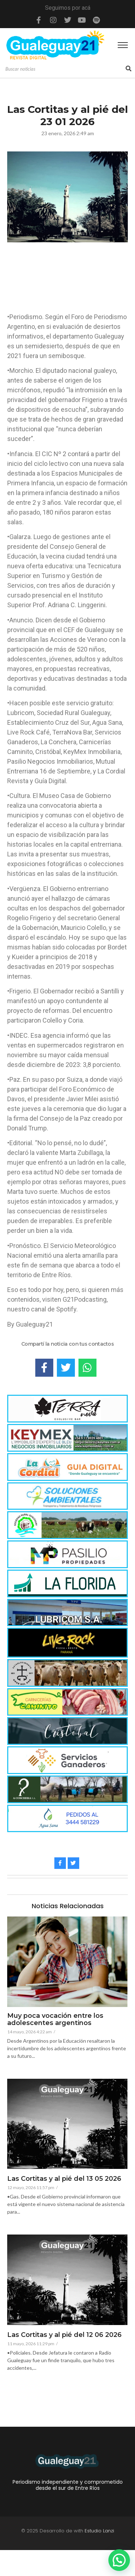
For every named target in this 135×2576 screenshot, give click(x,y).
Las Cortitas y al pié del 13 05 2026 (64, 2179)
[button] (119, 2560)
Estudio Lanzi (99, 2530)
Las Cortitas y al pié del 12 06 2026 (64, 2335)
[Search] (65, 69)
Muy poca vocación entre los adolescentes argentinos (55, 2019)
